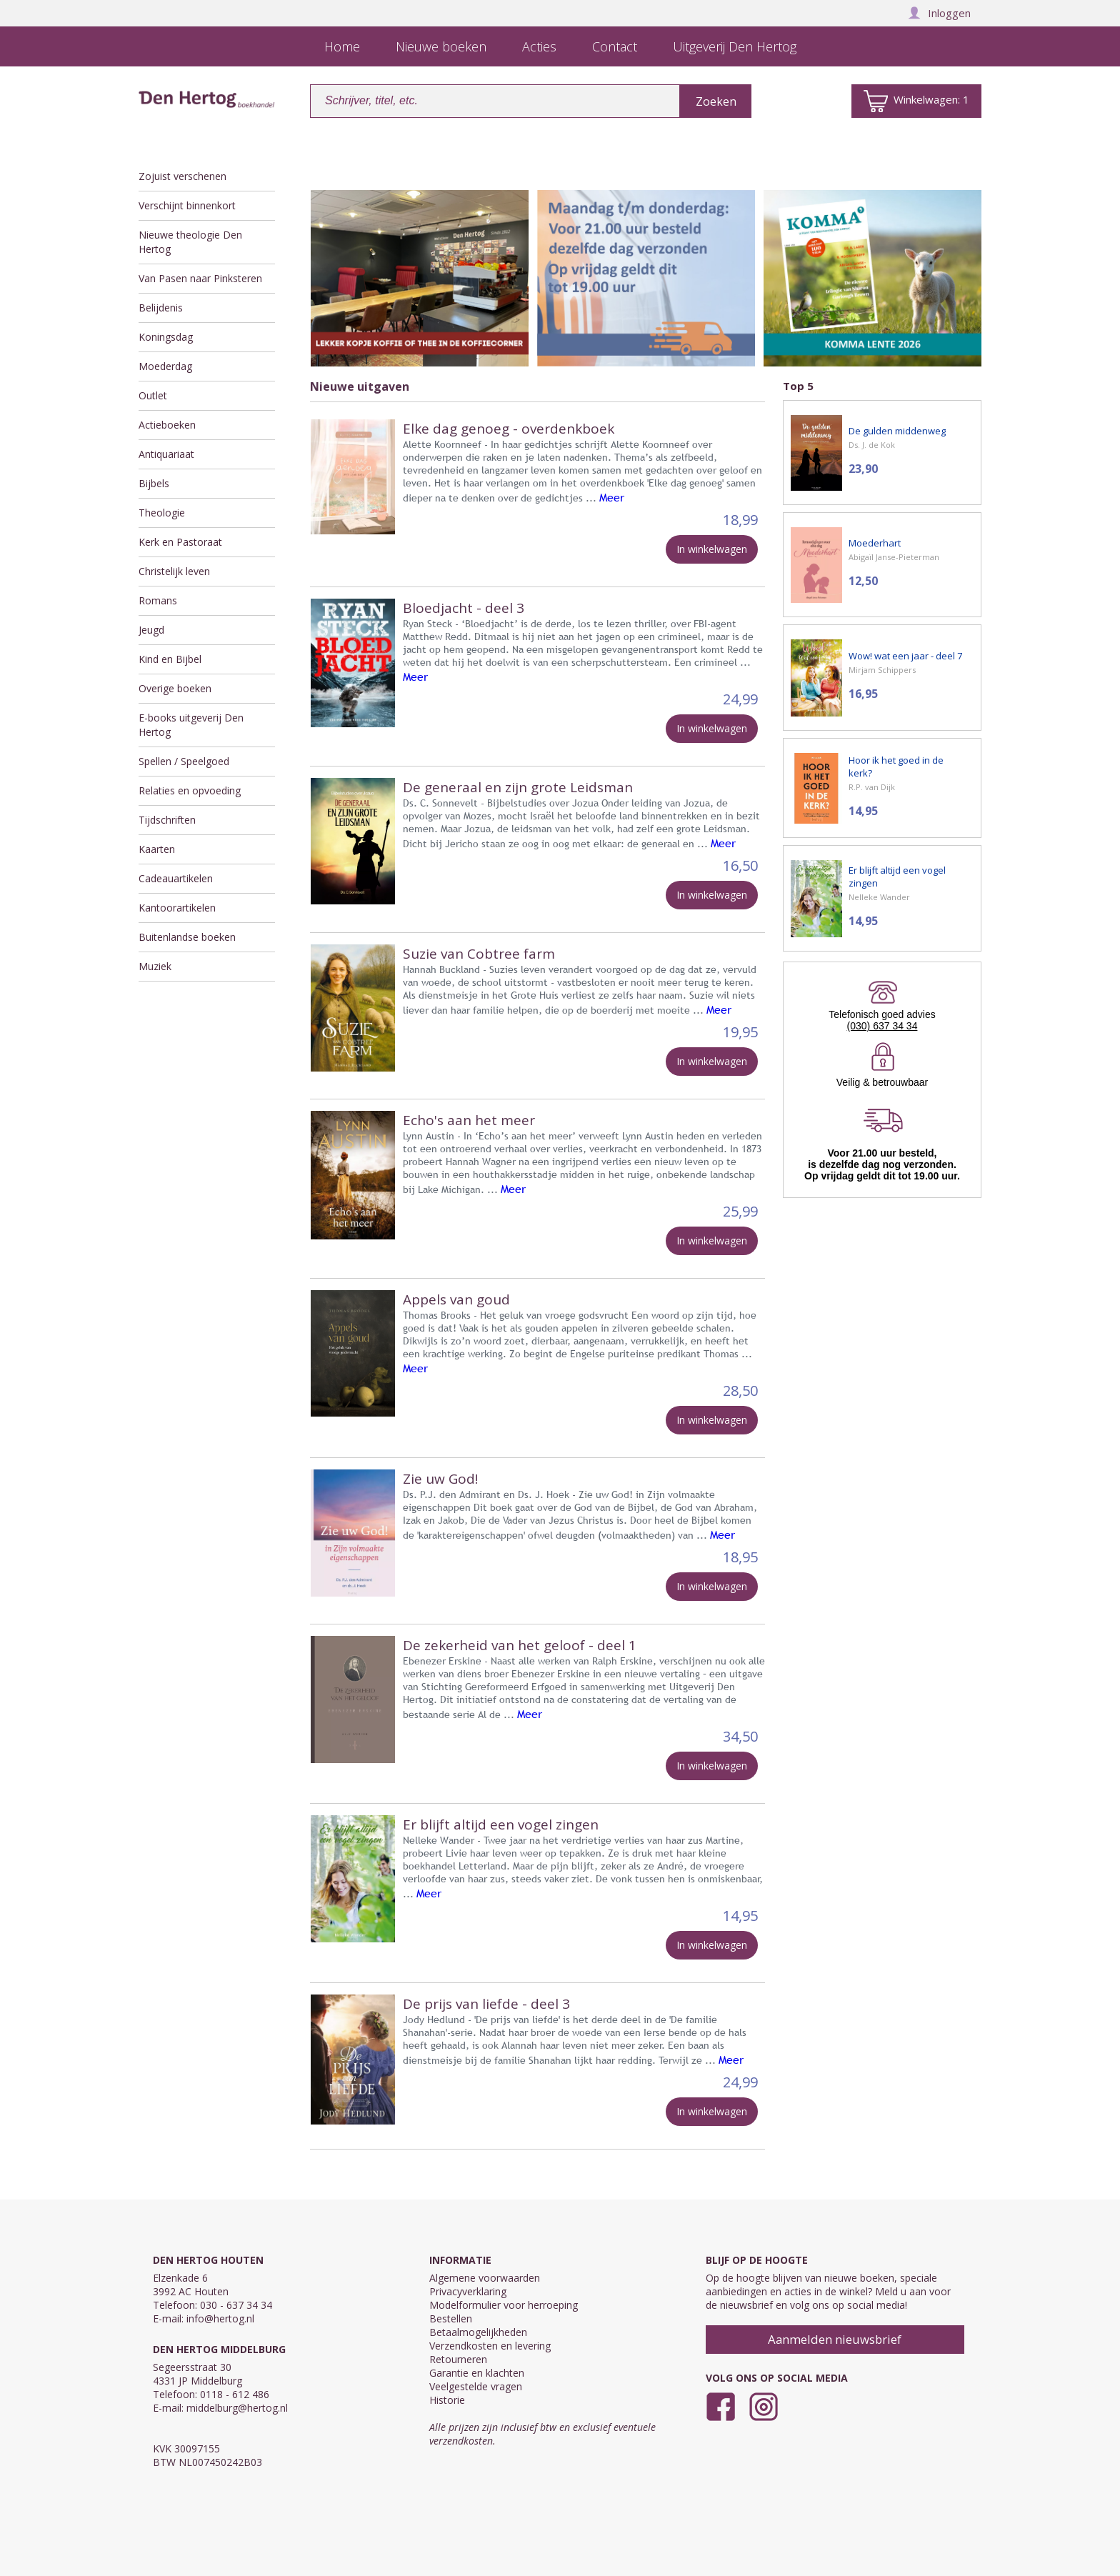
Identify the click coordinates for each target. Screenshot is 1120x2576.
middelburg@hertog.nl (237, 2408)
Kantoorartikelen (177, 907)
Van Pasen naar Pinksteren (200, 278)
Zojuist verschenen (182, 176)
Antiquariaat (166, 454)
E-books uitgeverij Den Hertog (191, 725)
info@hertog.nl (220, 2318)
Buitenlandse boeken (187, 937)
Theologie (162, 512)
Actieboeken (167, 424)
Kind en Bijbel (170, 659)
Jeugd (151, 629)
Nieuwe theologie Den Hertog (190, 242)
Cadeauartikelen (176, 878)
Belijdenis (161, 307)
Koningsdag (166, 337)
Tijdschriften (167, 820)
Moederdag (165, 366)
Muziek (155, 966)
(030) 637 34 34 (882, 1026)
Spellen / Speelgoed (184, 761)
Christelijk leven (174, 571)
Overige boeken (175, 688)
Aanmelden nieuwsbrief (834, 2339)
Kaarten (157, 849)
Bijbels (154, 483)
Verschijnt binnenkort (187, 205)
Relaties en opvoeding (190, 790)
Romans (158, 600)
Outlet (153, 395)
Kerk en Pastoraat (180, 542)
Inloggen (939, 13)
